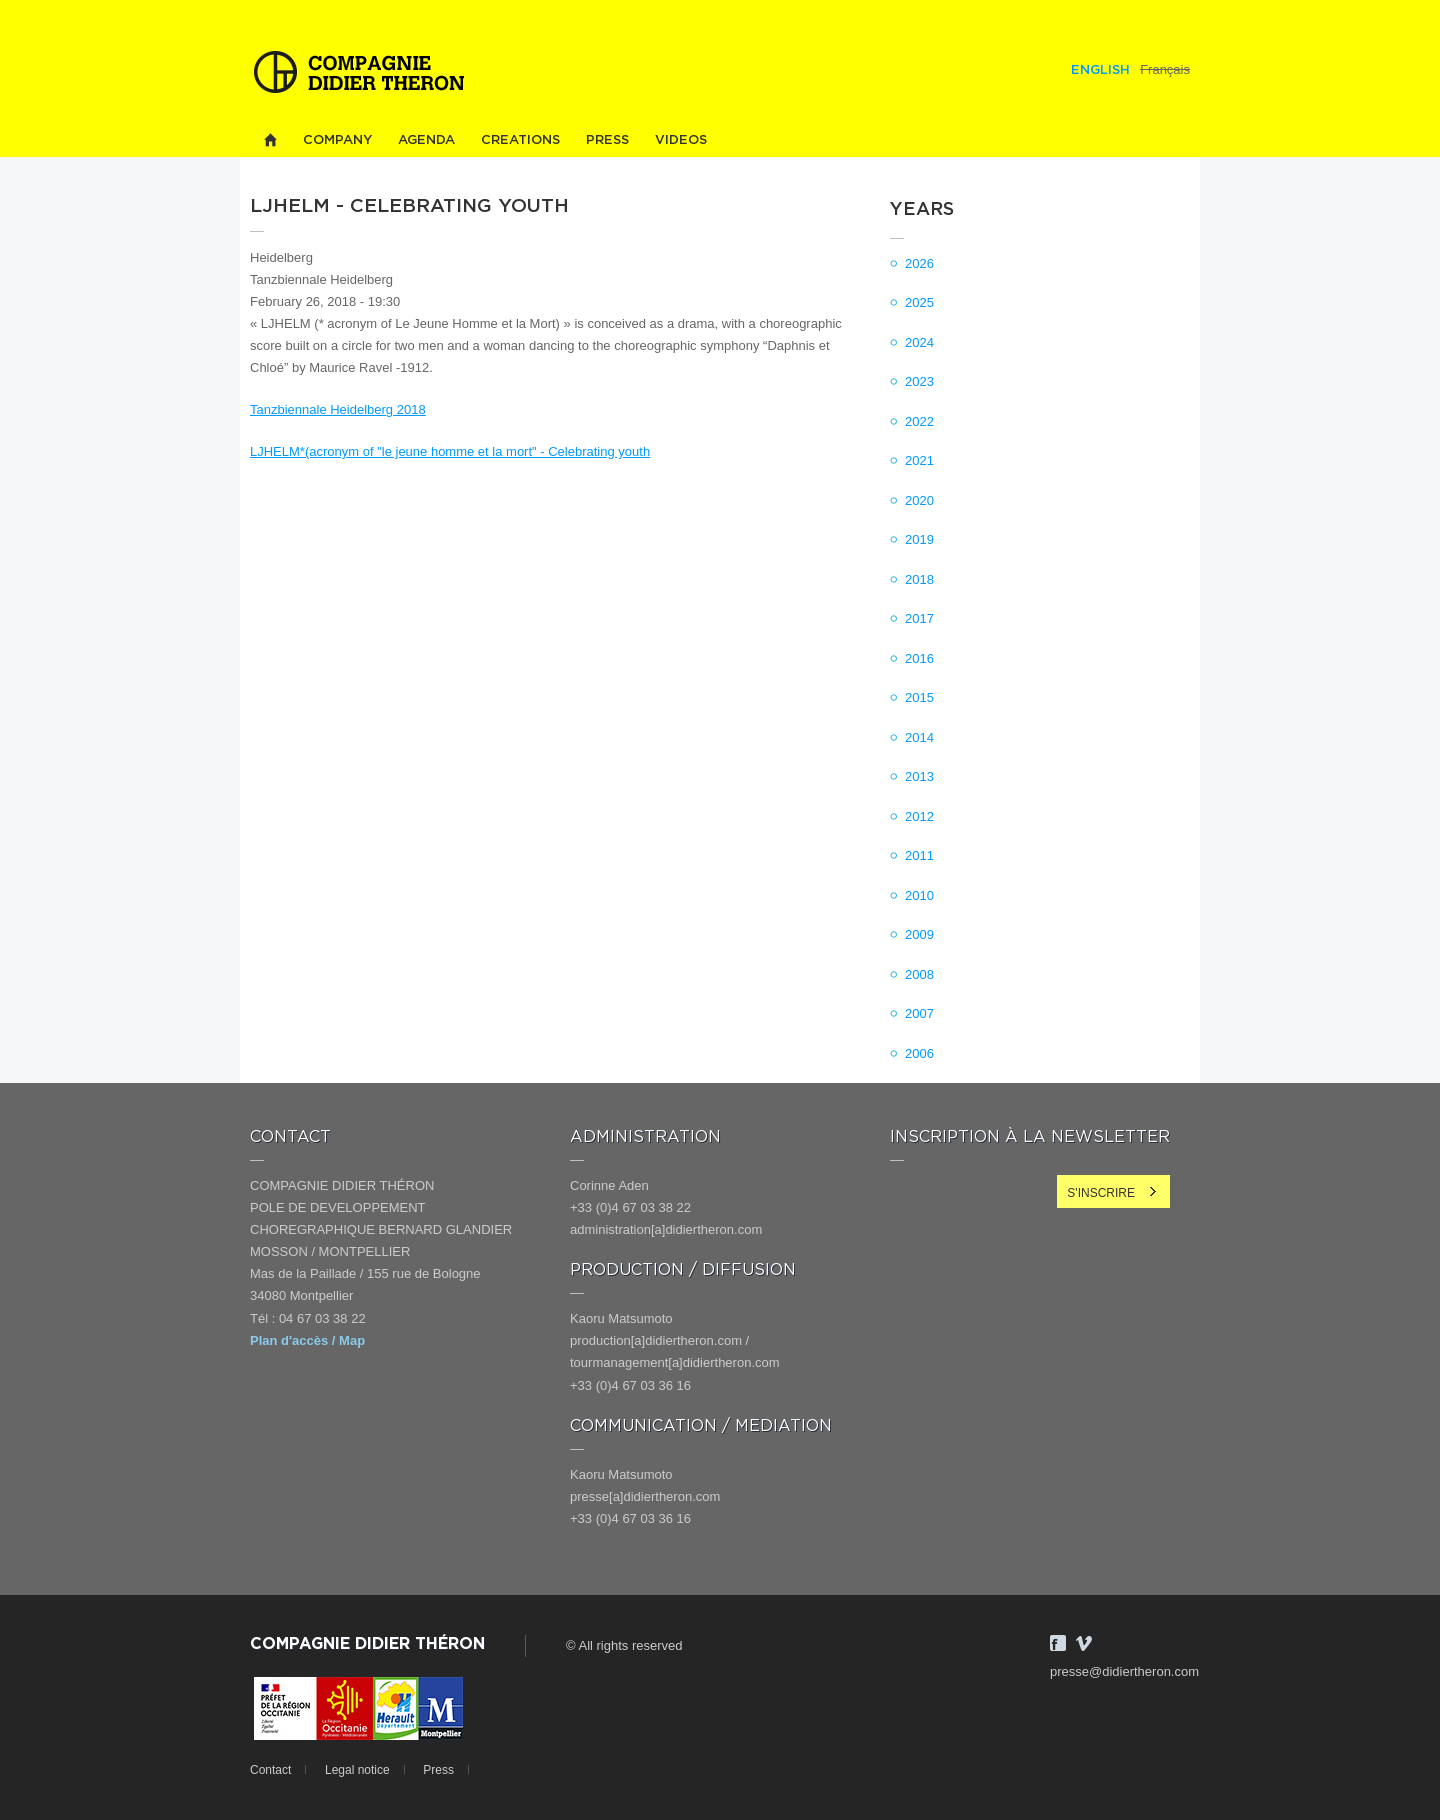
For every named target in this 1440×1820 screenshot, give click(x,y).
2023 (919, 381)
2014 (919, 737)
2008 (919, 974)
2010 (919, 895)
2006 (919, 1053)
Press (607, 140)
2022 (919, 421)
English (1100, 70)
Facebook (1058, 1643)
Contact (270, 1770)
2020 (919, 500)
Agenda (426, 140)
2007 (919, 1013)
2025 (919, 302)
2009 (919, 934)
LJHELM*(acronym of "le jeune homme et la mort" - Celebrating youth (450, 451)
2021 (919, 460)
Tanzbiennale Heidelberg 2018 (338, 409)
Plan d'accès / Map (307, 1340)
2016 (919, 658)
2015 (919, 697)
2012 (919, 816)
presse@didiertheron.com (1124, 1671)
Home (270, 140)
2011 (919, 855)
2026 (919, 263)
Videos (681, 140)
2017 (919, 618)
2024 (919, 342)
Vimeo (1084, 1643)
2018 (919, 579)
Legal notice (357, 1770)
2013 (919, 776)
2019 (919, 539)
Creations (520, 140)
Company (337, 140)
